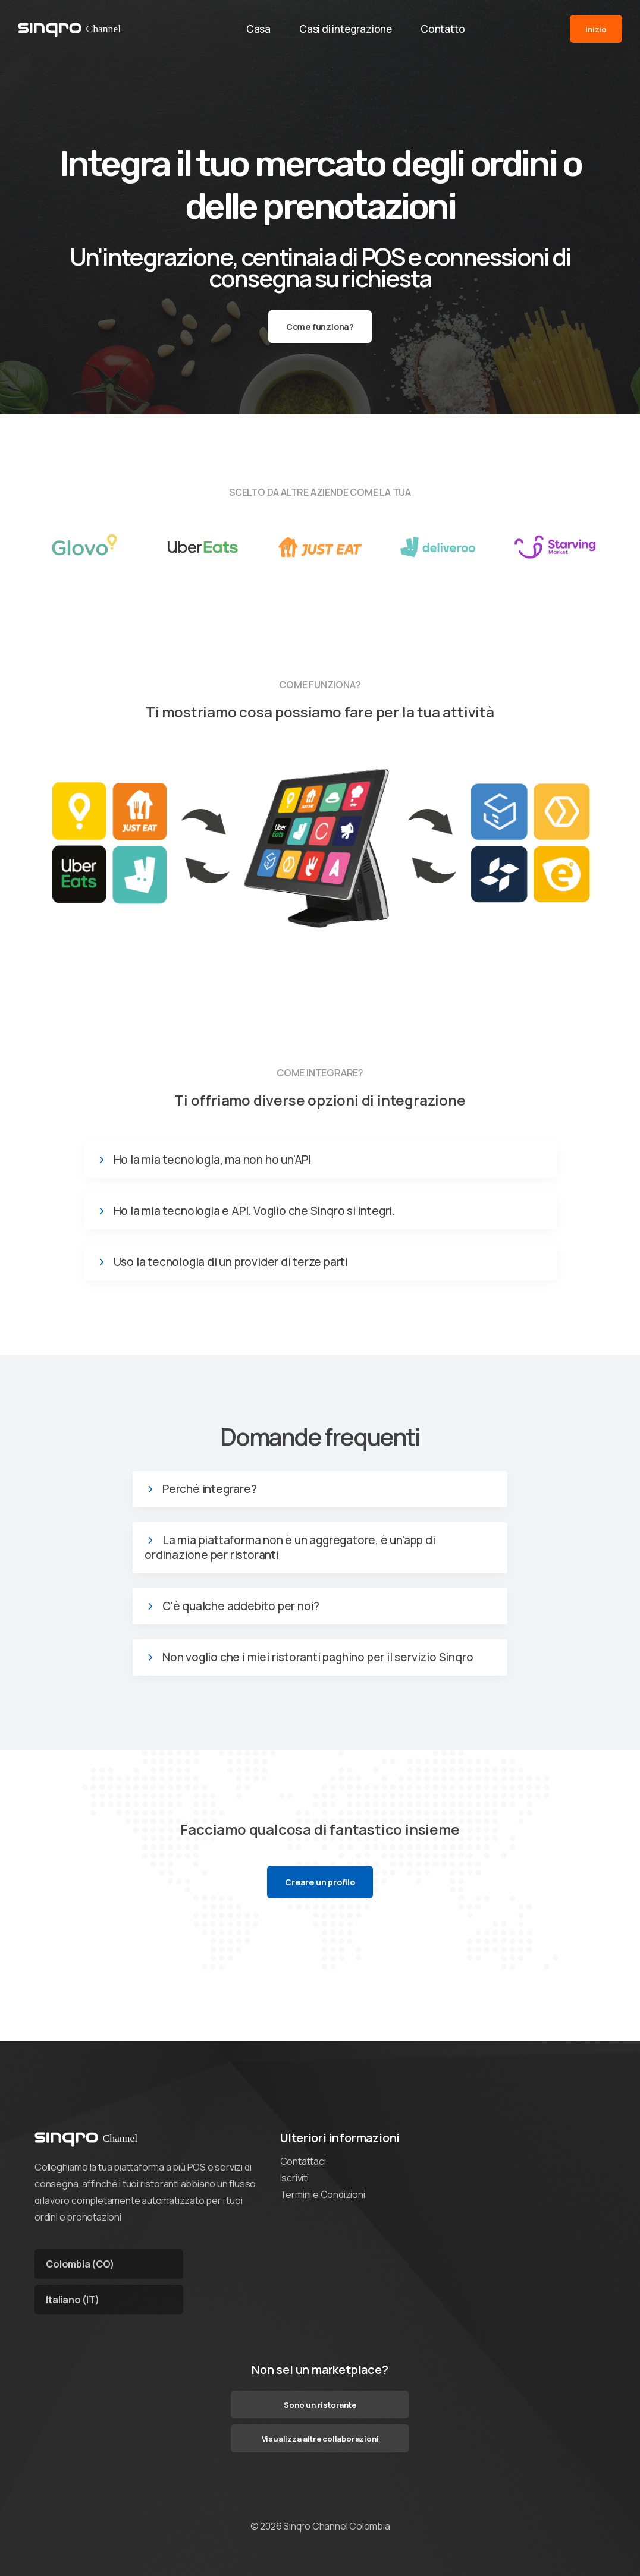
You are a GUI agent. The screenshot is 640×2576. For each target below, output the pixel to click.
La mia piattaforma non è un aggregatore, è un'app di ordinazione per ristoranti (290, 1548)
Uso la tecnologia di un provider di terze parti (231, 1262)
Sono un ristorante (320, 2404)
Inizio (596, 29)
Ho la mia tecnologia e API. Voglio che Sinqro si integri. (255, 1211)
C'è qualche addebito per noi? (240, 1606)
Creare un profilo (320, 1882)
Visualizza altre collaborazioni (320, 2438)
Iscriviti (294, 2177)
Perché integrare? (209, 1489)
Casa (258, 29)
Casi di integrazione (345, 29)
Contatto (443, 29)
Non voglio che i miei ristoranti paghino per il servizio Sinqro (317, 1657)
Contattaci (303, 2161)
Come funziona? (320, 326)
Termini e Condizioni (322, 2194)
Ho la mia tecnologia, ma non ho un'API (212, 1159)
